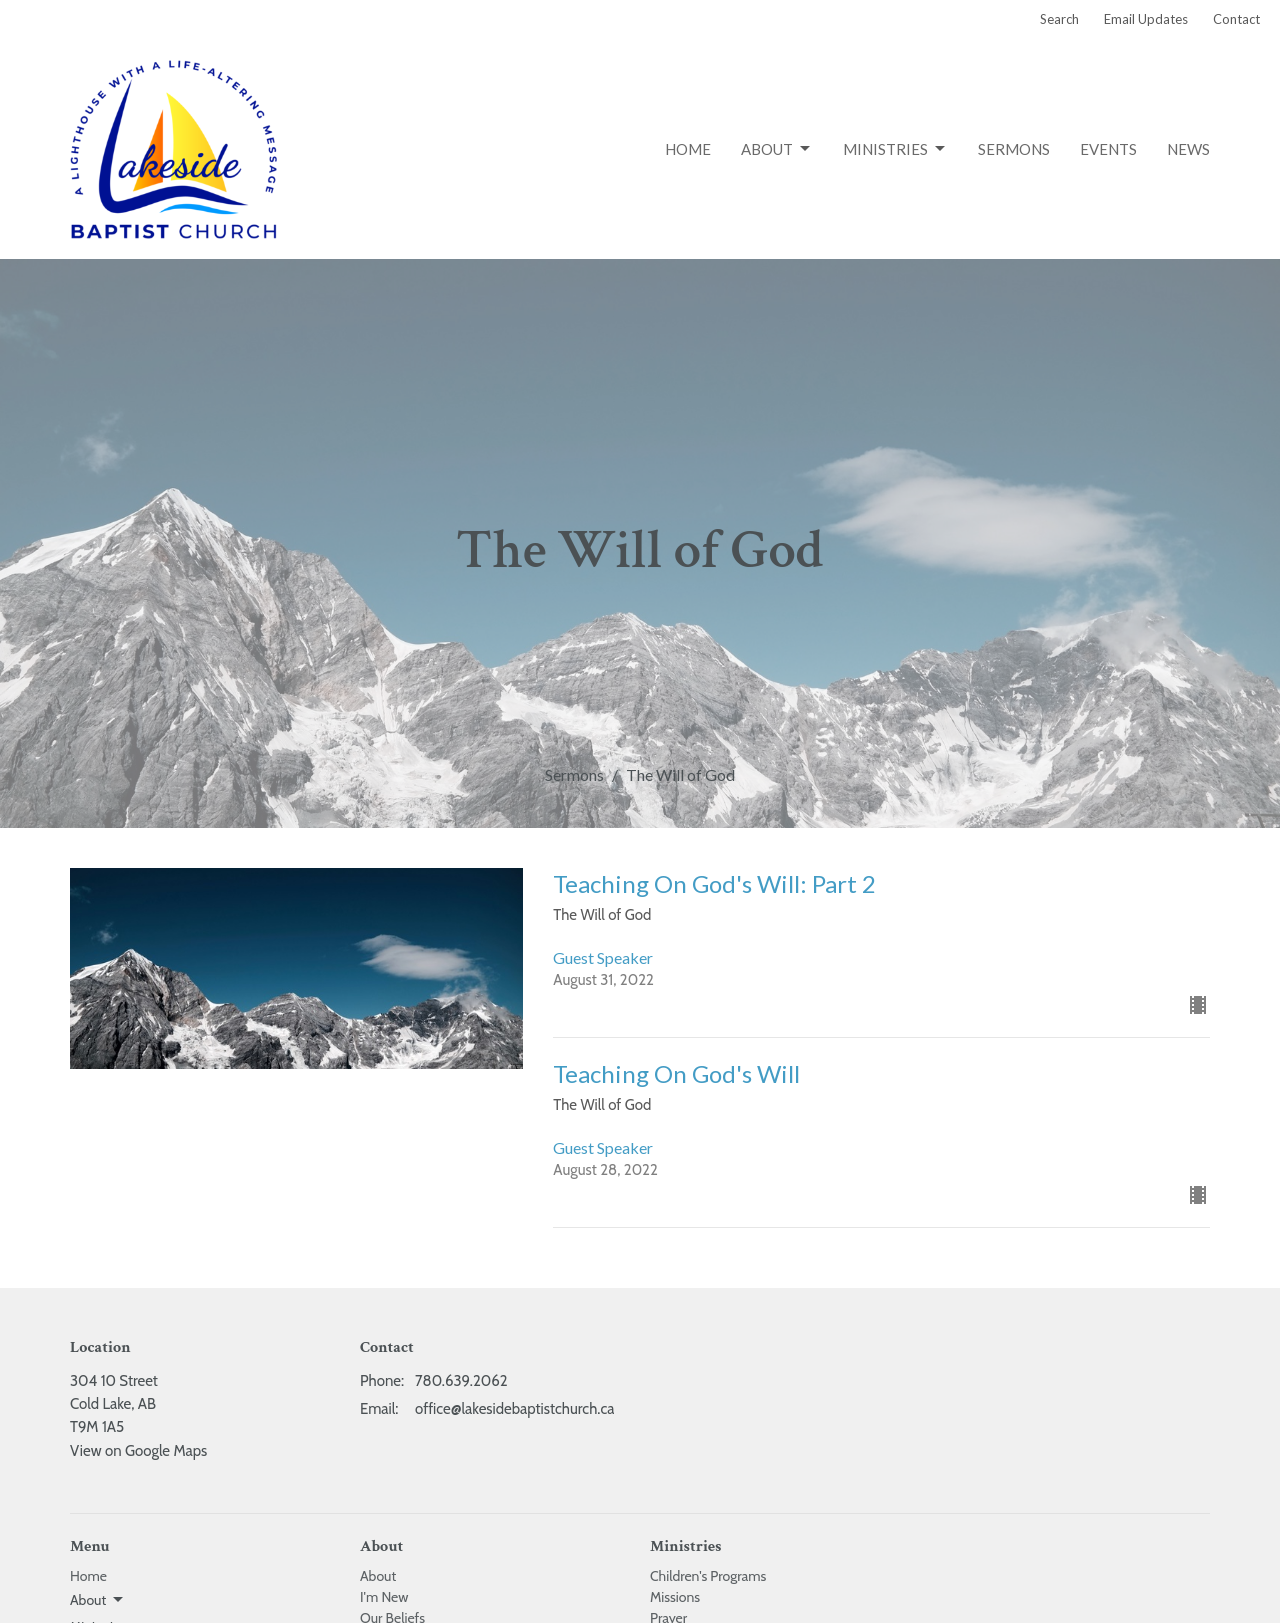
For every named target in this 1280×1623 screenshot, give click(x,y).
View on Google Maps (138, 1451)
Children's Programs (708, 1576)
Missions (675, 1597)
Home (688, 149)
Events (1108, 149)
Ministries (895, 149)
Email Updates (1146, 19)
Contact (1236, 19)
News (1188, 149)
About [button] (98, 1600)
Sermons (1014, 149)
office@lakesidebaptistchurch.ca (514, 1409)
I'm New (384, 1597)
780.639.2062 (461, 1381)
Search (1059, 19)
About (777, 149)
